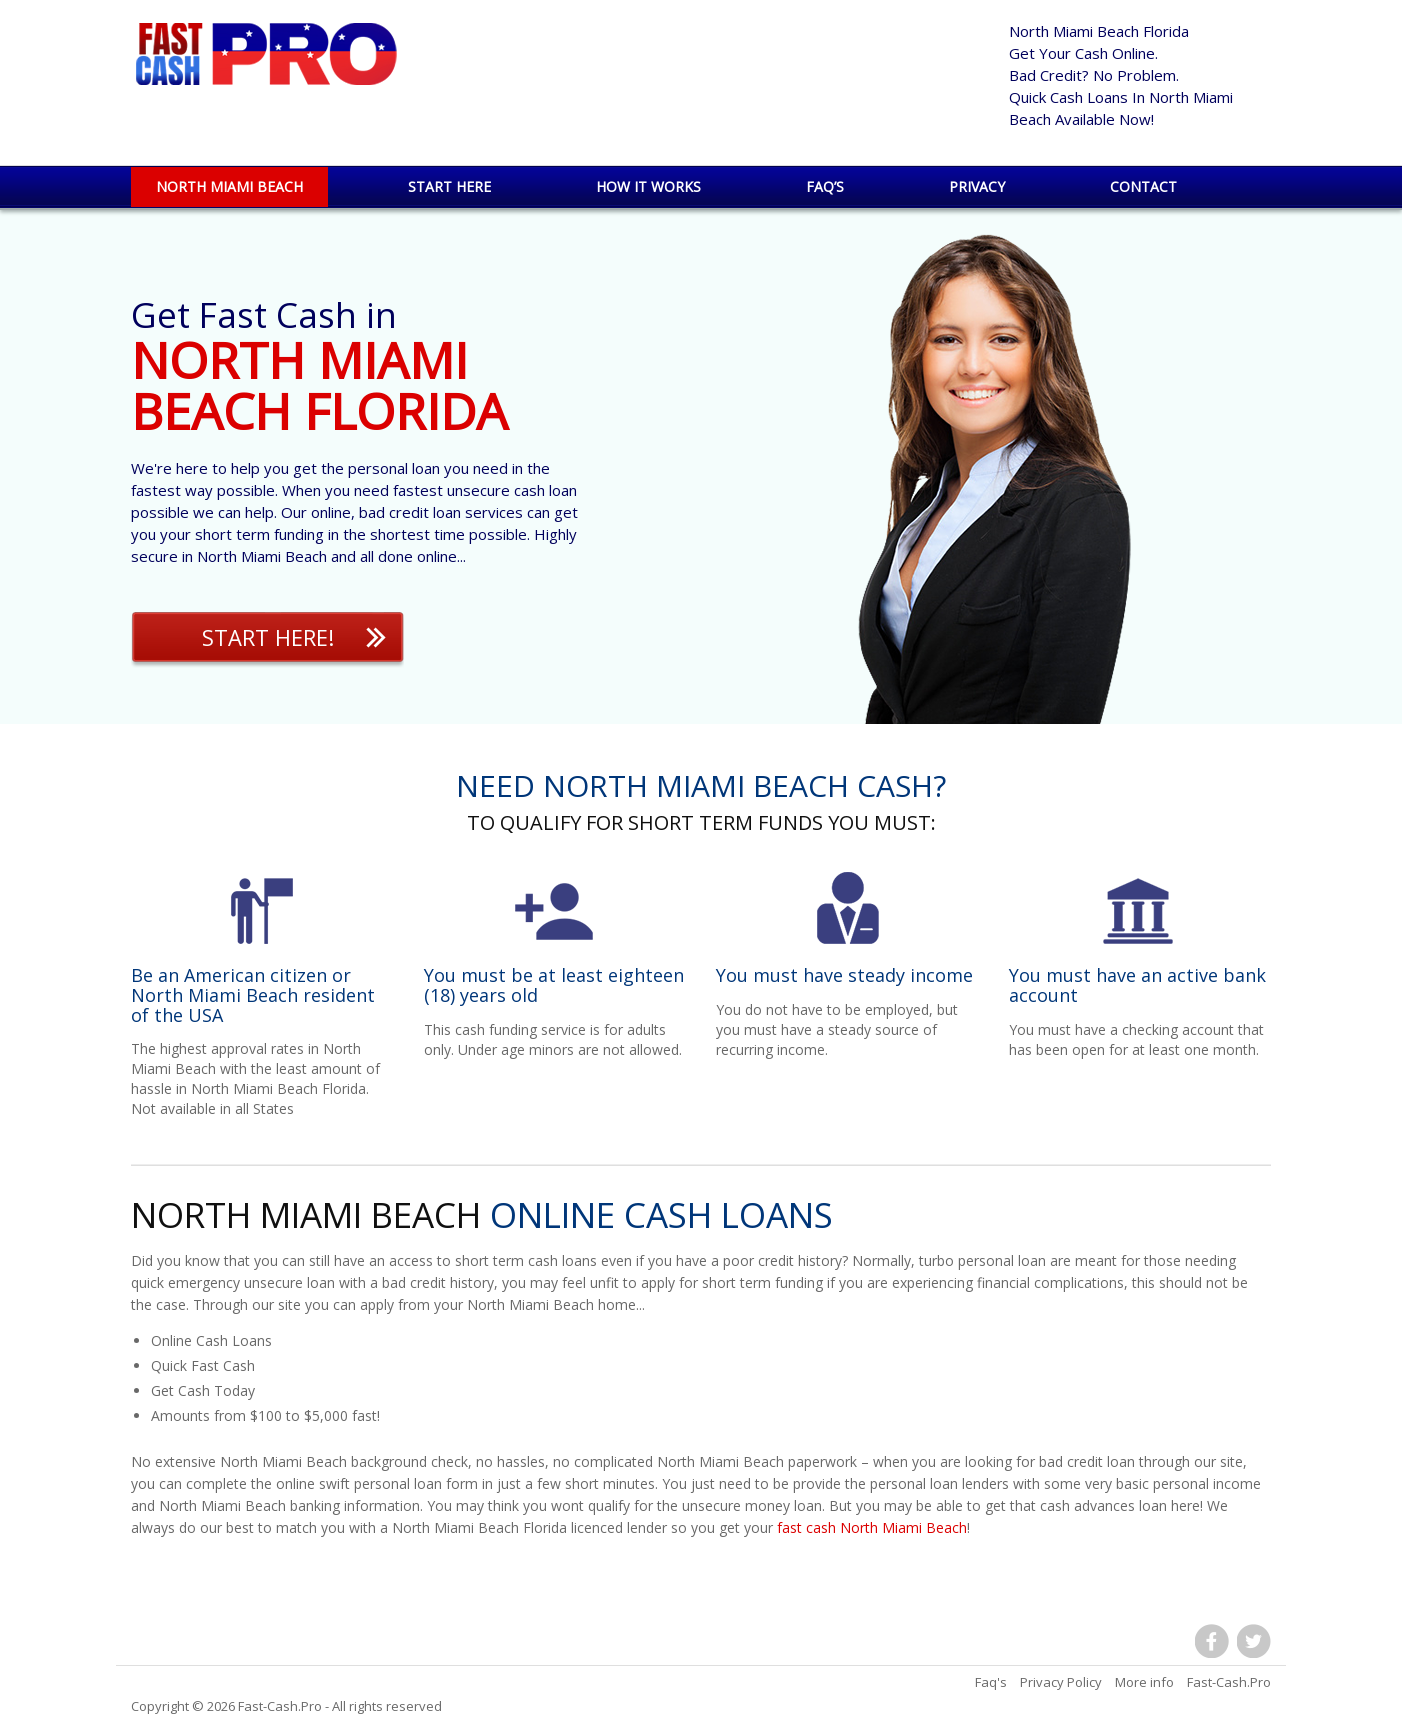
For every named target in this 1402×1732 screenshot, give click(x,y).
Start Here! (268, 637)
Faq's (991, 1682)
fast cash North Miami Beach (872, 1527)
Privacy (977, 186)
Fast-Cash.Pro (280, 1706)
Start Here (449, 186)
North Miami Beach (229, 186)
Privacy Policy (1061, 1682)
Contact (1143, 186)
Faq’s (825, 186)
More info (1144, 1682)
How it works (648, 186)
